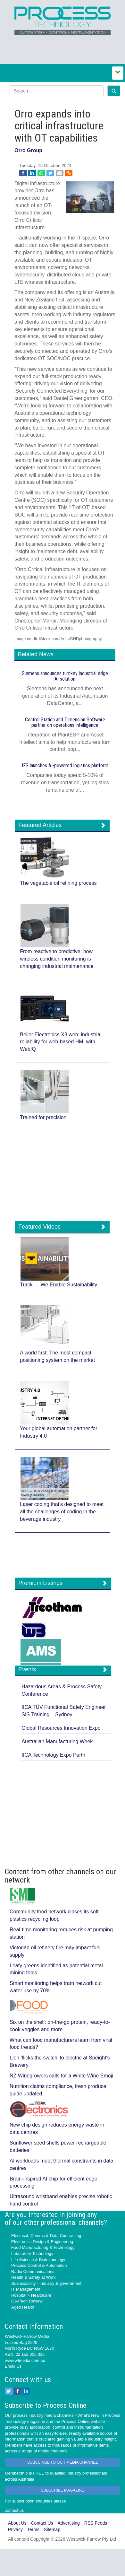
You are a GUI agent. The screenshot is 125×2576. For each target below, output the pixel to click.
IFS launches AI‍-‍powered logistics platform (65, 765)
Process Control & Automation (39, 2265)
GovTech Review (27, 2301)
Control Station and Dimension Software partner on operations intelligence (65, 722)
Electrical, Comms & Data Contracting (46, 2235)
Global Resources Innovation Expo (60, 1728)
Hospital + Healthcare (31, 2295)
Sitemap (52, 2529)
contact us (14, 2510)
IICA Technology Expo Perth (53, 1755)
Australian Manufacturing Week (57, 1741)
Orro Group (28, 150)
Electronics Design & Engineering (42, 2241)
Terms (33, 2529)
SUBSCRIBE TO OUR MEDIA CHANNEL (62, 2462)
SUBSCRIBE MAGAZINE (62, 2490)
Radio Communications (32, 2271)
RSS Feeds (95, 2523)
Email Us (13, 2366)
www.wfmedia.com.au (25, 2360)
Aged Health (22, 2307)
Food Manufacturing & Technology (42, 2247)
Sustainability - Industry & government (46, 2283)
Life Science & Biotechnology (38, 2259)
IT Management (25, 2289)
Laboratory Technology (32, 2253)
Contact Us (42, 2523)
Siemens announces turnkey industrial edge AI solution (65, 676)
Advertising (69, 2523)
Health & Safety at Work (33, 2277)
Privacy (15, 2529)
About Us (17, 2523)
